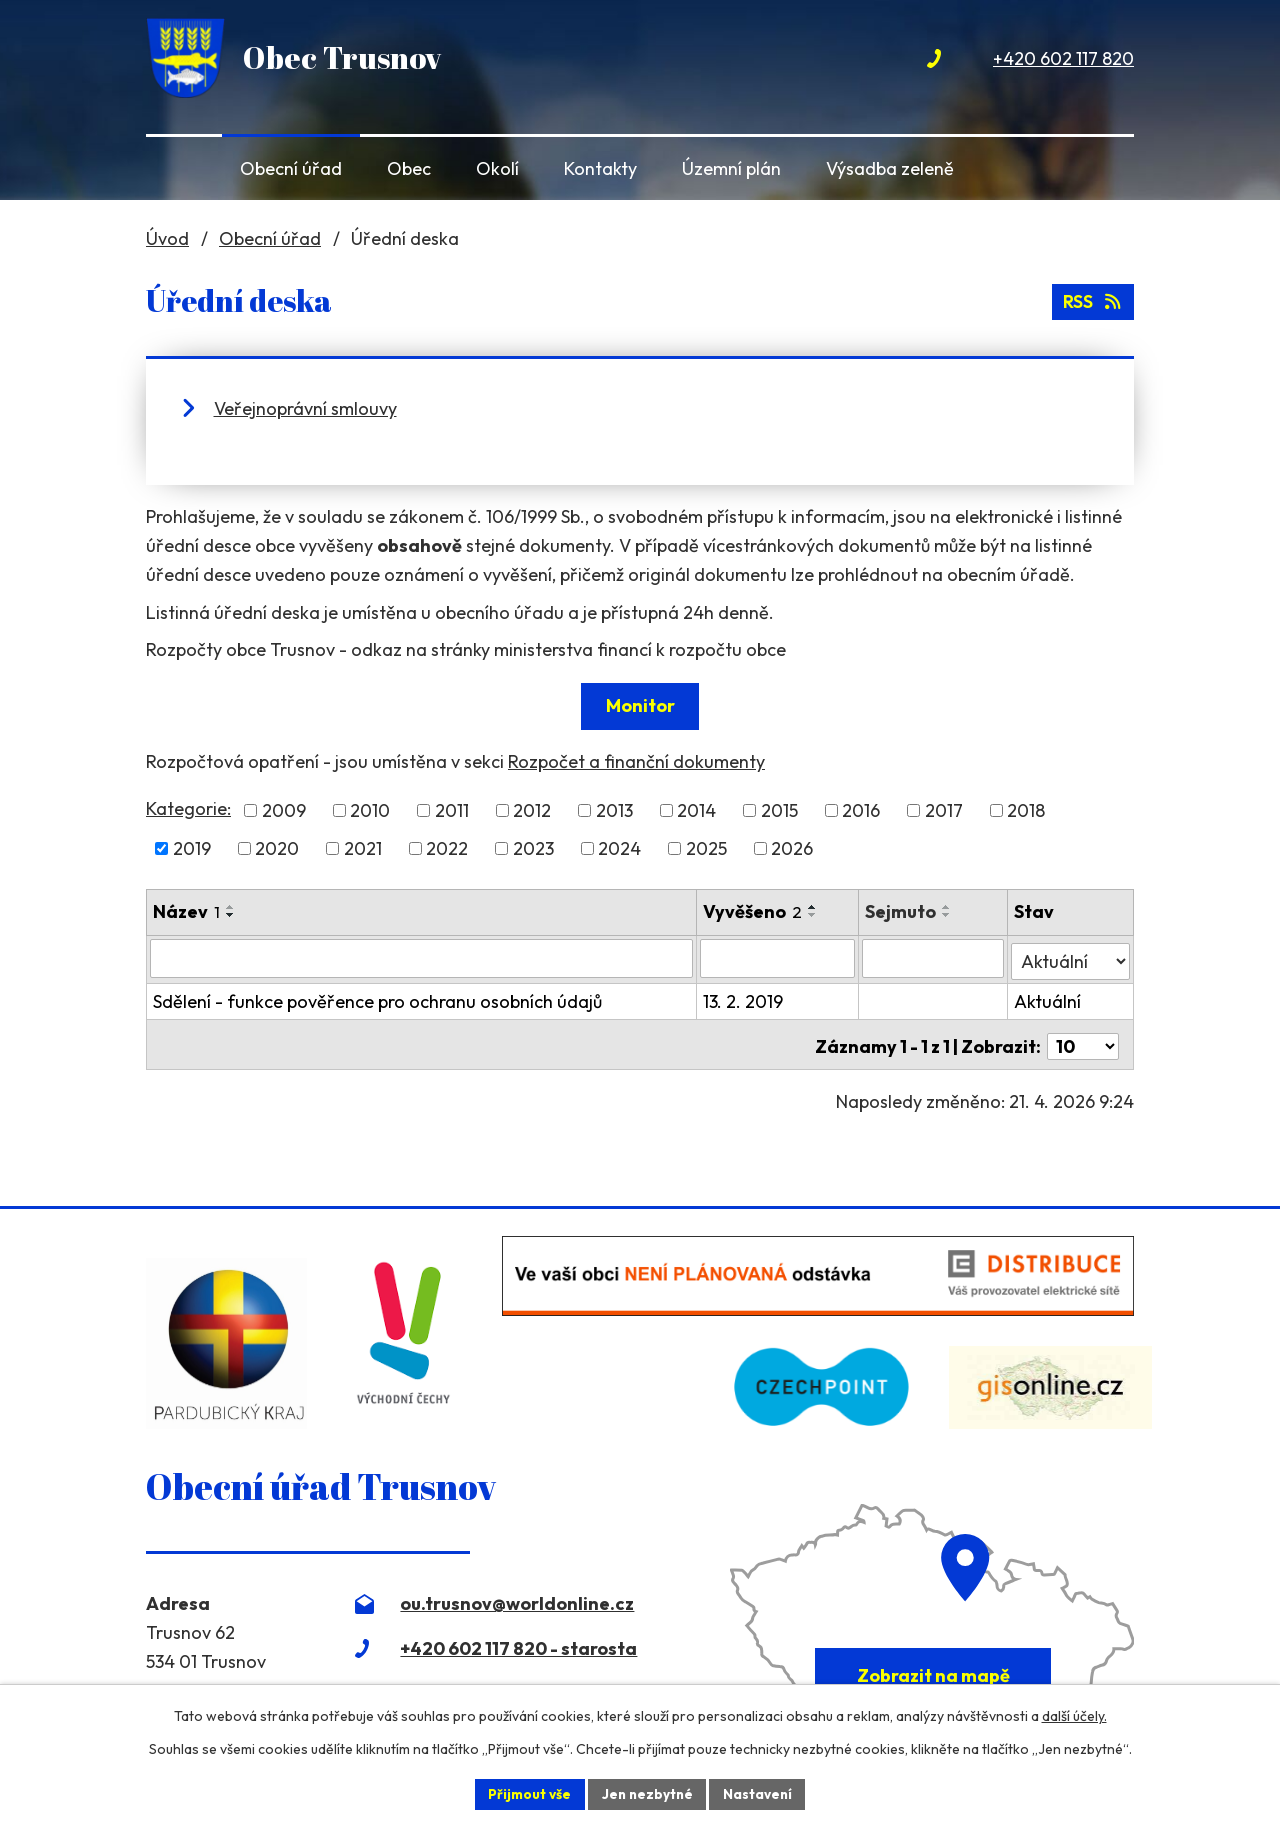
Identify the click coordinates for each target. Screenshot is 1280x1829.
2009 (284, 810)
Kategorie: (188, 808)
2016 (861, 810)
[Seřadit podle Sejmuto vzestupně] (949, 907)
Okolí (497, 168)
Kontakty (600, 168)
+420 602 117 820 (1063, 58)
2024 (619, 848)
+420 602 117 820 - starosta (518, 1641)
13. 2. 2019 (744, 998)
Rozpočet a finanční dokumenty (636, 761)
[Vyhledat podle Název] (422, 958)
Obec (409, 168)
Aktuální (1048, 998)
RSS (1092, 300)
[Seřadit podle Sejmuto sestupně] (949, 915)
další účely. (1074, 1715)
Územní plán (731, 168)
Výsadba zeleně (890, 168)
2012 (532, 810)
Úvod (179, 168)
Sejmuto (902, 911)
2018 (1026, 810)
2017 (944, 810)
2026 (792, 848)
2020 (277, 848)
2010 (370, 810)
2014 (696, 810)
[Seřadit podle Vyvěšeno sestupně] (814, 915)
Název (186, 911)
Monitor (640, 705)
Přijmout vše (526, 1793)
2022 (447, 848)
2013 (614, 810)
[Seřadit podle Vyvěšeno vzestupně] (814, 907)
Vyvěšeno (753, 911)
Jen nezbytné (647, 1793)
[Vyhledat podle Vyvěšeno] (778, 958)
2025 (706, 848)
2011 (452, 810)
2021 (363, 848)
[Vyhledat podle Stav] (1071, 957)
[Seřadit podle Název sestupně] (231, 915)
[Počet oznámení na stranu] (1083, 1039)
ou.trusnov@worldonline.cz (517, 1596)
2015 (779, 810)
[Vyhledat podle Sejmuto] (934, 958)
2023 (533, 848)
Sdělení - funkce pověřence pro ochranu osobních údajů (377, 998)
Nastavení (760, 1793)
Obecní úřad (291, 168)
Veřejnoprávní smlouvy (305, 408)
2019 (192, 848)
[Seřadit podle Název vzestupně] (231, 907)
